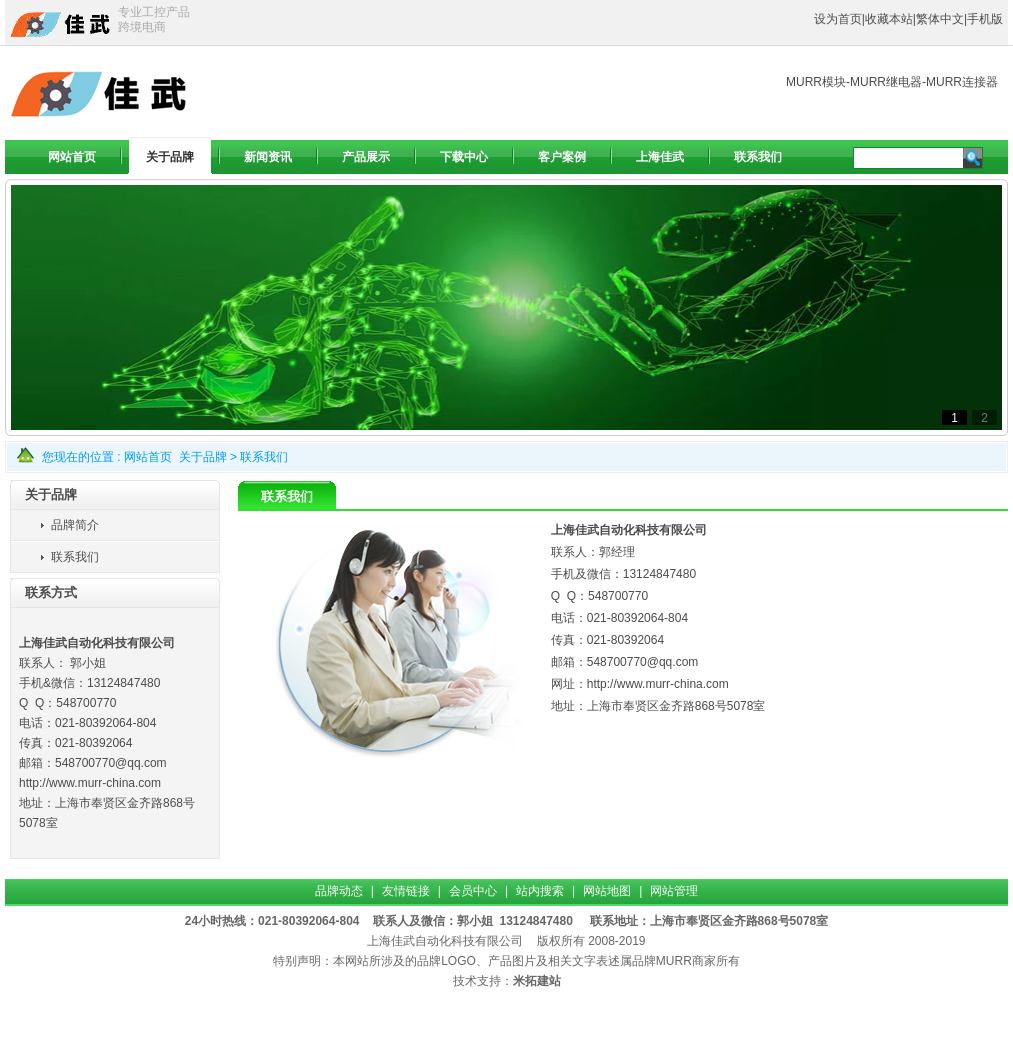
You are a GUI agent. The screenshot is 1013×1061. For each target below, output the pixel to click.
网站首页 (148, 457)
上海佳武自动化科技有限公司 (445, 941)
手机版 (985, 19)
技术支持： (483, 981)
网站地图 (607, 891)
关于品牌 (203, 457)
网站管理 (674, 891)
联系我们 (264, 457)
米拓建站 (537, 981)
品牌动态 (339, 891)
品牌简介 (75, 525)
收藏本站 (889, 19)
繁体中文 (940, 19)
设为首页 (838, 19)
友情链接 (406, 891)
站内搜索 (540, 891)
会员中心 (473, 891)
